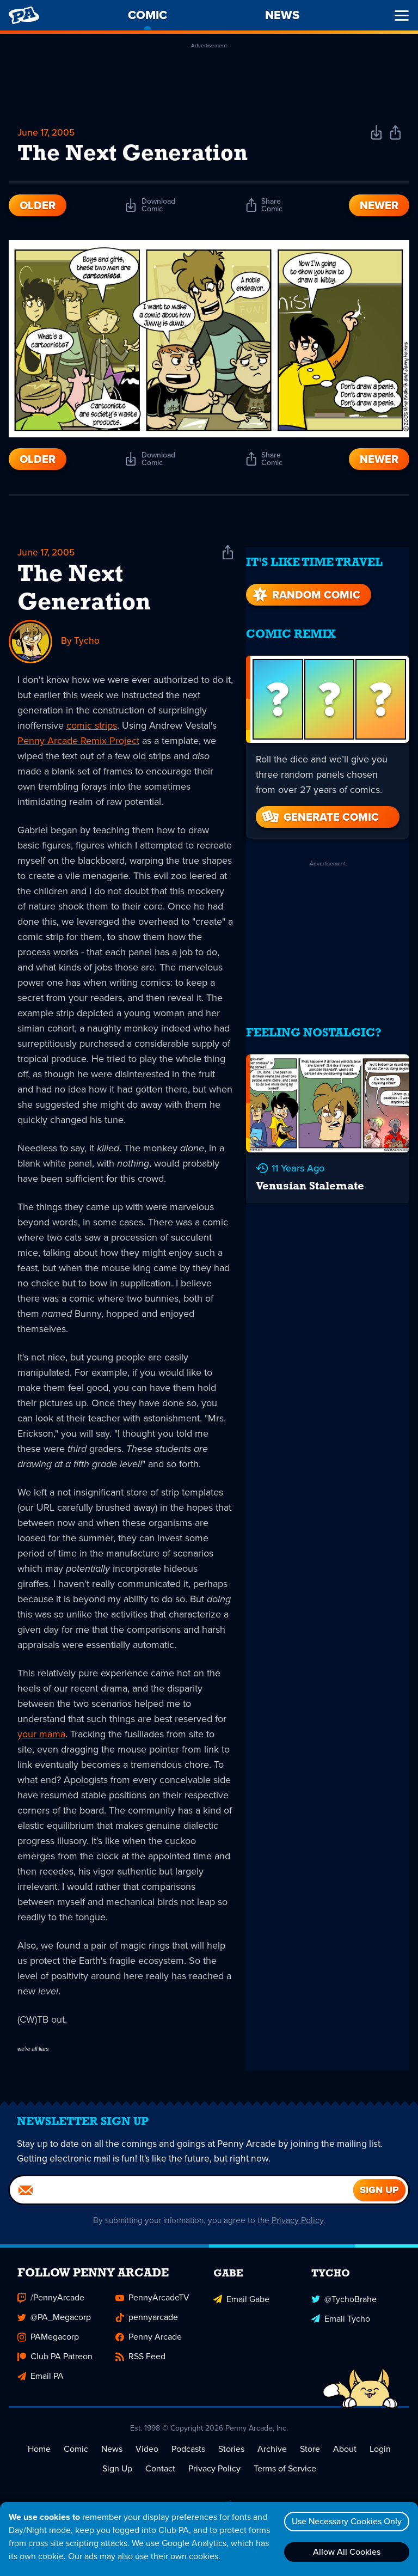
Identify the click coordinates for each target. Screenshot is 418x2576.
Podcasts (188, 2459)
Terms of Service (285, 2479)
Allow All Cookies (344, 2552)
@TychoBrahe (344, 2308)
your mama (41, 1736)
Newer (379, 207)
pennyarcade (146, 2328)
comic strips (91, 728)
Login (380, 2459)
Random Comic (305, 585)
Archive (272, 2459)
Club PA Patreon (55, 2367)
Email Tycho (340, 2328)
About (344, 2459)
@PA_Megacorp (54, 2328)
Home (39, 2459)
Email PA (40, 2386)
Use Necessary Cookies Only (344, 2521)
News (111, 2459)
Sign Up (117, 2479)
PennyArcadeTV (152, 2308)
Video (147, 2459)
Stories (231, 2459)
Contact (160, 2479)
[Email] (181, 2200)
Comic (76, 2459)
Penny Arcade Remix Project (78, 743)
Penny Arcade (148, 2347)
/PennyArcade (50, 2308)
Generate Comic (319, 807)
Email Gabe (241, 2308)
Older (38, 207)
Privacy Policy (301, 2231)
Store (310, 2459)
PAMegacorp (48, 2347)
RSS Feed (140, 2367)
